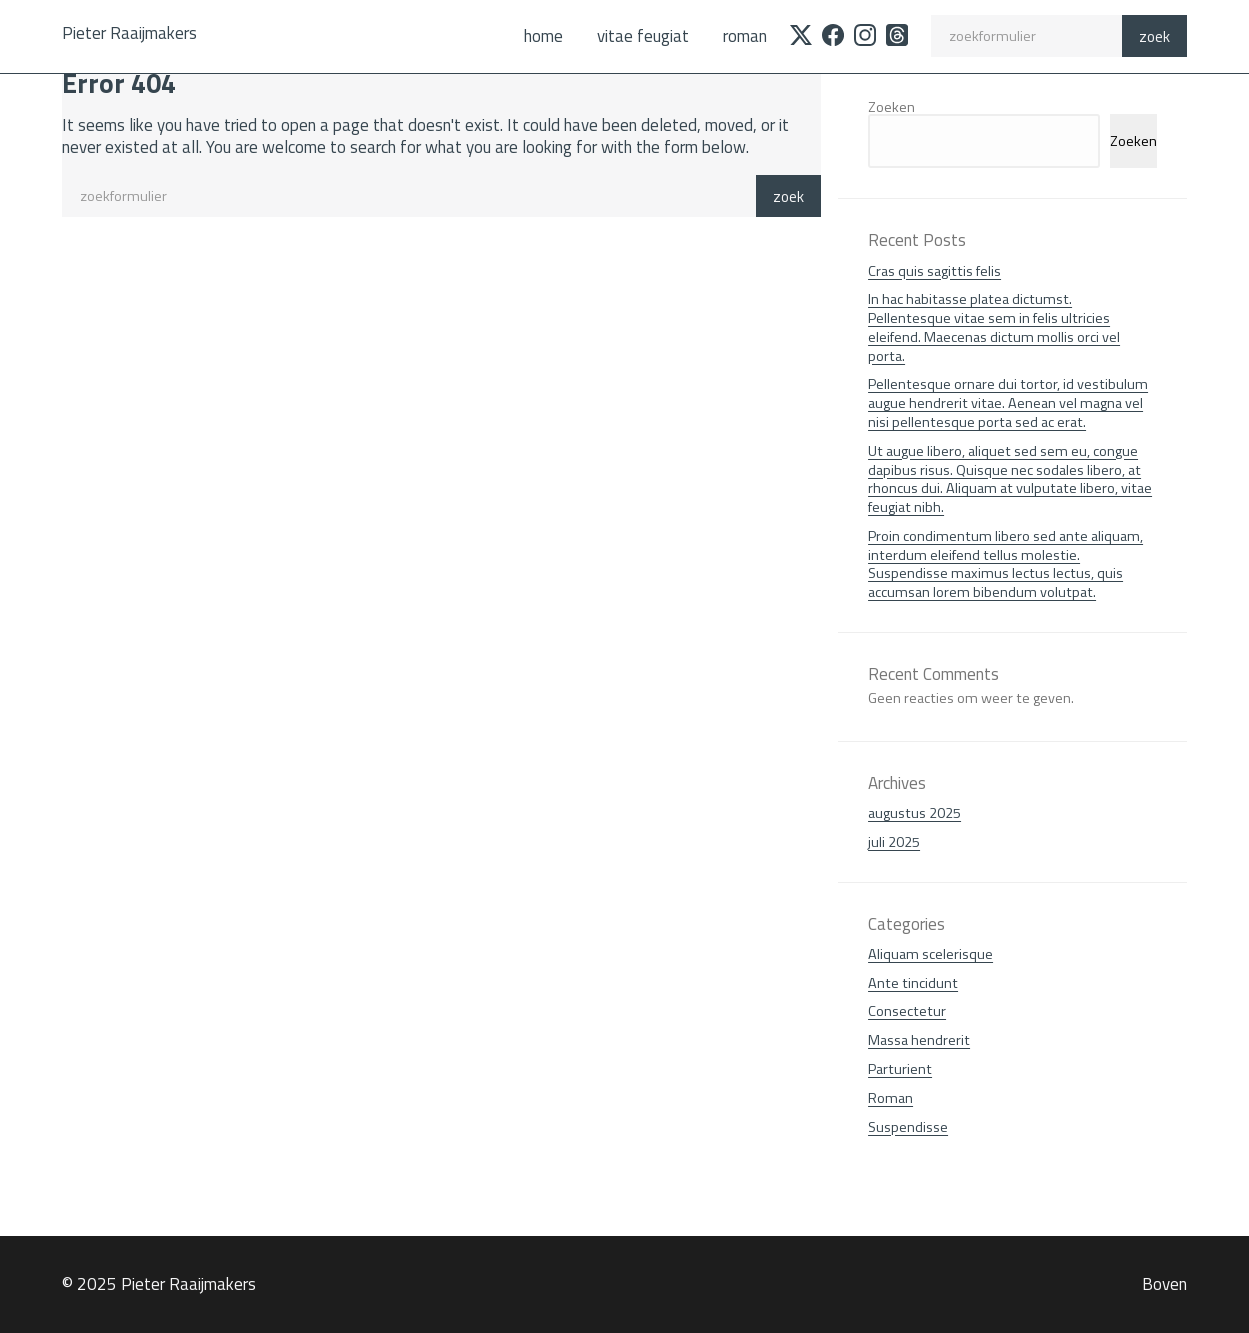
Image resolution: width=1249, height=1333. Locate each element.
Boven (1164, 1284)
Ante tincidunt (913, 983)
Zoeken (891, 107)
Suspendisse (908, 1127)
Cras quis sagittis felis (934, 271)
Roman (745, 36)
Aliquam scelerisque (930, 954)
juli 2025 (894, 842)
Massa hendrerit (919, 1040)
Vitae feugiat (643, 36)
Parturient (900, 1069)
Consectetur (907, 1011)
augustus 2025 (914, 813)
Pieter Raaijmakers (129, 33)
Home (543, 36)
